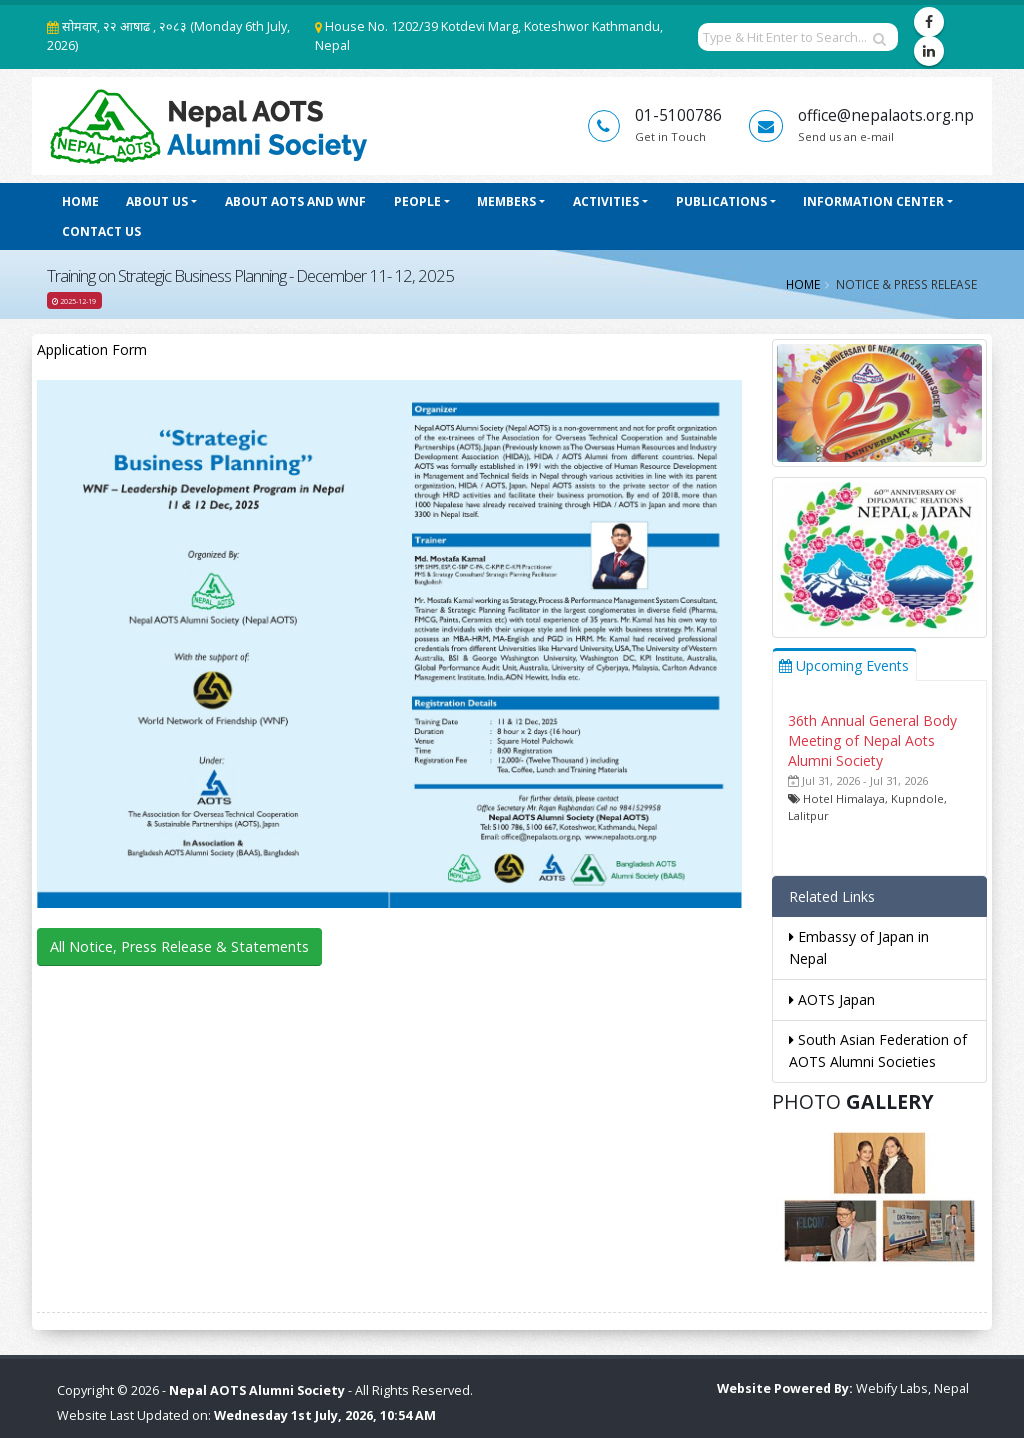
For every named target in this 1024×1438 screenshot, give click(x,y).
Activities (606, 201)
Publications (721, 201)
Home (80, 201)
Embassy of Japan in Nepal (859, 947)
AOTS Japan (832, 999)
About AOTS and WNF (295, 201)
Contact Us (101, 231)
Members (506, 201)
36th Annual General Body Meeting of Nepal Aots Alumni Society (872, 740)
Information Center (873, 201)
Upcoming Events (844, 665)
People (417, 201)
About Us (157, 201)
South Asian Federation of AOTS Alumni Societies (878, 1050)
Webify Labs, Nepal (912, 1388)
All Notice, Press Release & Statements (179, 946)
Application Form (92, 349)
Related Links (832, 896)
